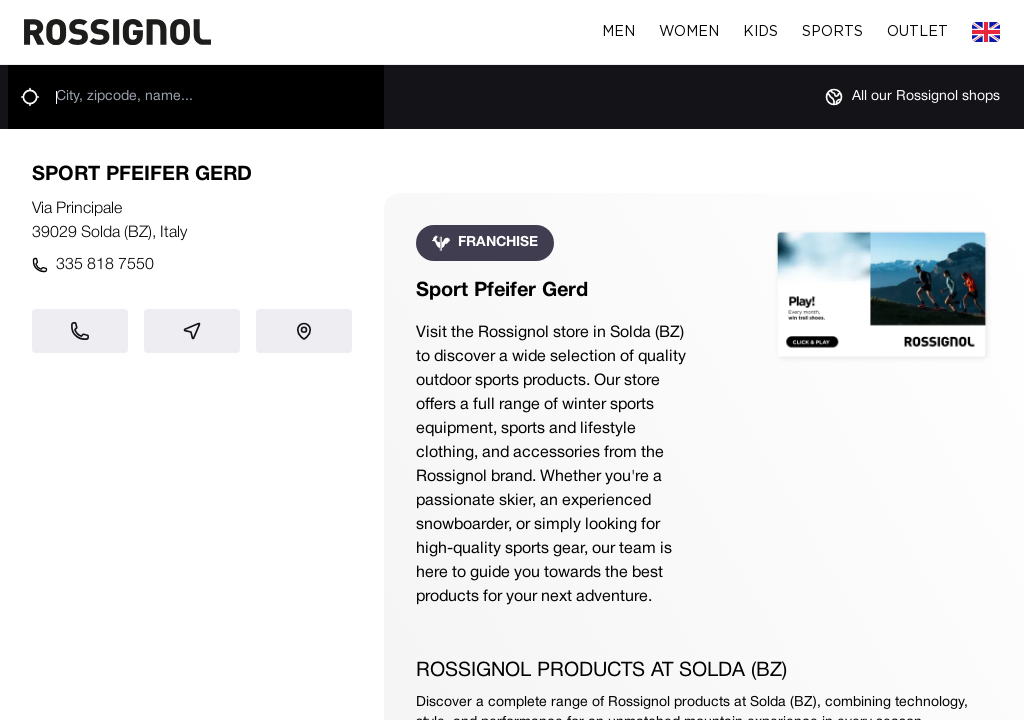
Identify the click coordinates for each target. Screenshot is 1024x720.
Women (689, 32)
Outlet (917, 32)
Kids (760, 32)
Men (618, 32)
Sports (832, 32)
